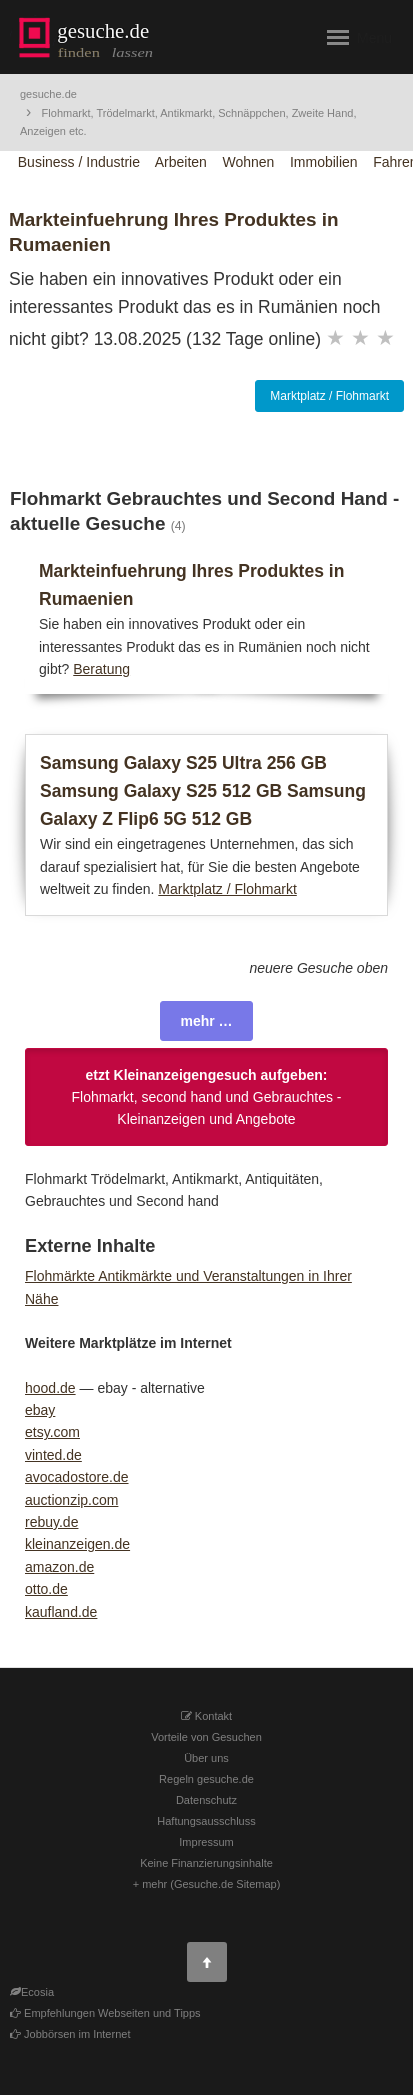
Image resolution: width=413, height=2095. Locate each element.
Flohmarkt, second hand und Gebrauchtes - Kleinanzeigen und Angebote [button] (206, 1097)
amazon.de (59, 1567)
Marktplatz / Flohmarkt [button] (329, 396)
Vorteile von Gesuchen (206, 1737)
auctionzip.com (71, 1500)
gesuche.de (48, 94)
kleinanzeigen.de (77, 1544)
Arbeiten (181, 162)
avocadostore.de (77, 1477)
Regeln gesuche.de (206, 1779)
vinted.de (53, 1455)
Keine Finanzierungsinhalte (206, 1863)
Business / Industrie (79, 162)
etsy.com (52, 1432)
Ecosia (37, 1992)
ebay (40, 1410)
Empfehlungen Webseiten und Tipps (105, 2013)
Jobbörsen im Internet (70, 2034)
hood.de (50, 1388)
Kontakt (206, 1716)
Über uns (206, 1758)
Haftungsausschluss (206, 1821)
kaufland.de (61, 1612)
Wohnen (248, 162)
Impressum (206, 1842)
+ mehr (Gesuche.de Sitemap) (207, 1884)
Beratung (101, 669)
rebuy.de (51, 1522)
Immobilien (324, 162)
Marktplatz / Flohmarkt (227, 889)
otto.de (46, 1589)
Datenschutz (206, 1800)
